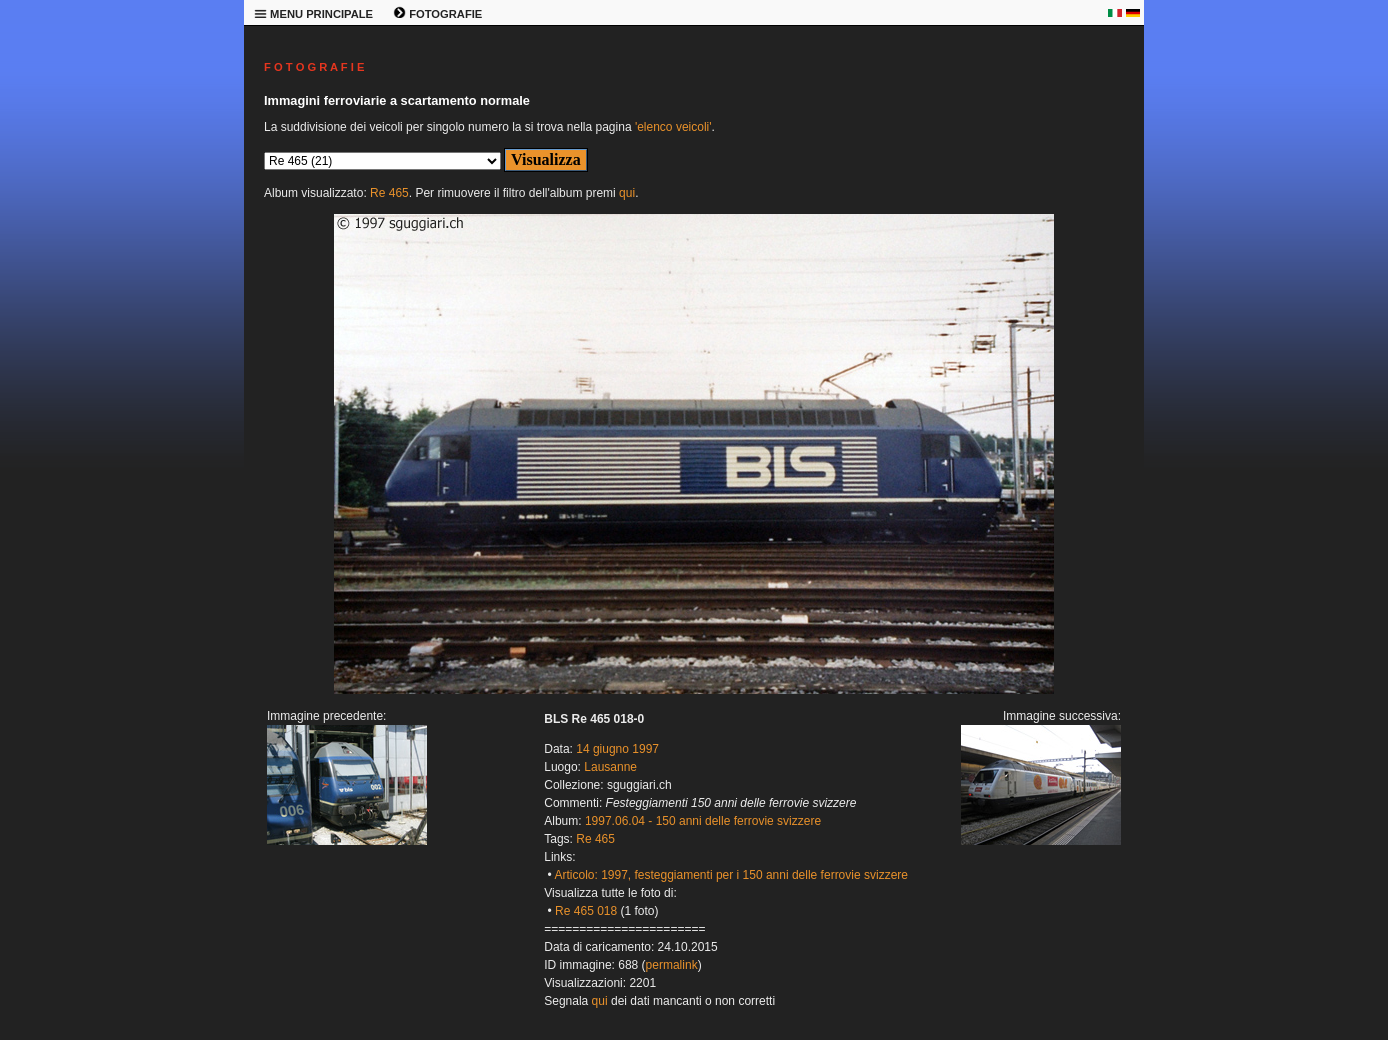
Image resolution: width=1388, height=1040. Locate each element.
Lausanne (610, 767)
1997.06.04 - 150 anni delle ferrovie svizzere (703, 821)
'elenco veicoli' (673, 127)
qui (627, 193)
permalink (672, 965)
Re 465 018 (586, 911)
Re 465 (389, 193)
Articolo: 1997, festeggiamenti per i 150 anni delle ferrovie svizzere (731, 875)
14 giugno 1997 (617, 749)
